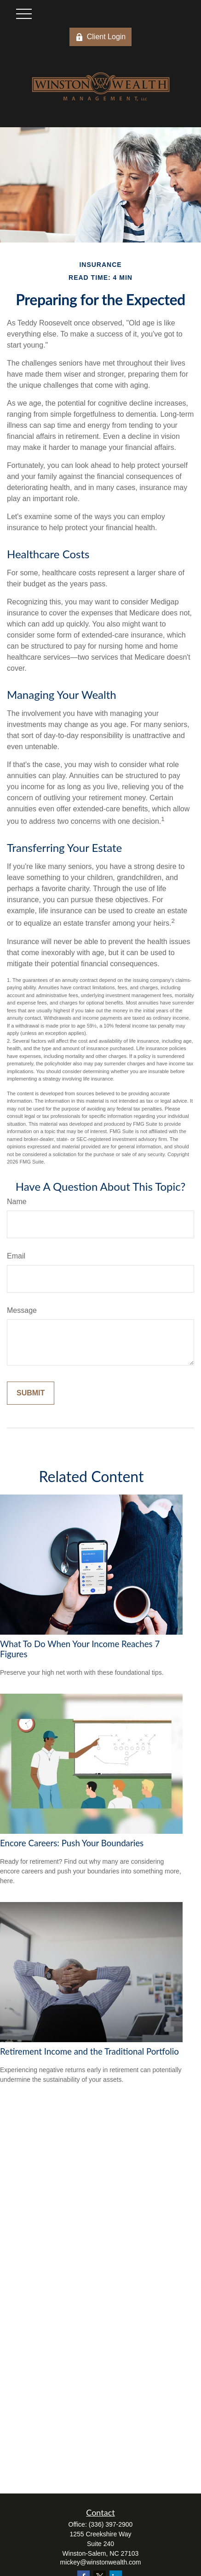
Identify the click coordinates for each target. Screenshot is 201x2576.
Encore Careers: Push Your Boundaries (72, 1843)
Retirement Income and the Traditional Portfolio (89, 2051)
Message (22, 1310)
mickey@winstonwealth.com (100, 2562)
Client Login (100, 37)
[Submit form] (30, 1393)
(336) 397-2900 (111, 2524)
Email (16, 1256)
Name (17, 1201)
